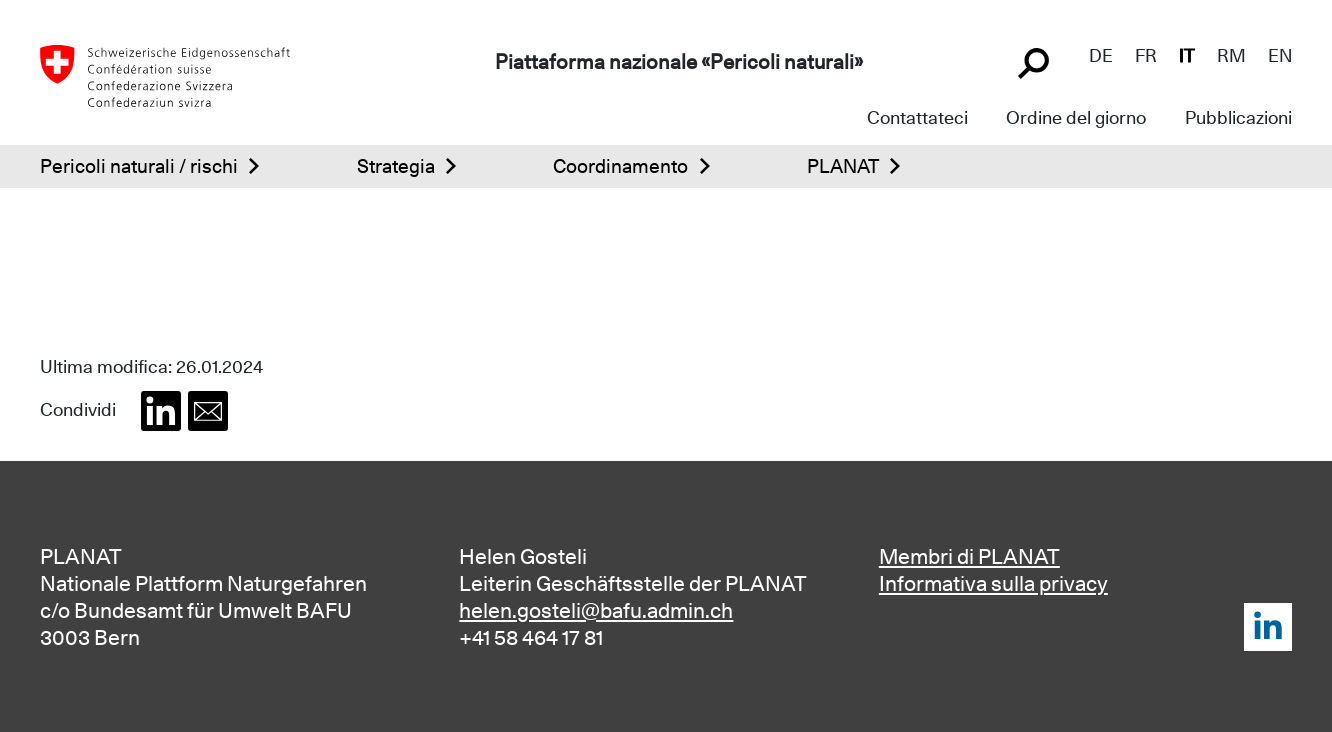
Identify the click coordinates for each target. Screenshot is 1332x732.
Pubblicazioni (1238, 117)
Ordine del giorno (1076, 117)
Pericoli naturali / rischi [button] (139, 166)
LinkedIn (1268, 627)
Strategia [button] (396, 166)
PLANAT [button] (843, 166)
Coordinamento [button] (620, 166)
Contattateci (917, 117)
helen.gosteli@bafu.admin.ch (596, 610)
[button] (161, 411)
